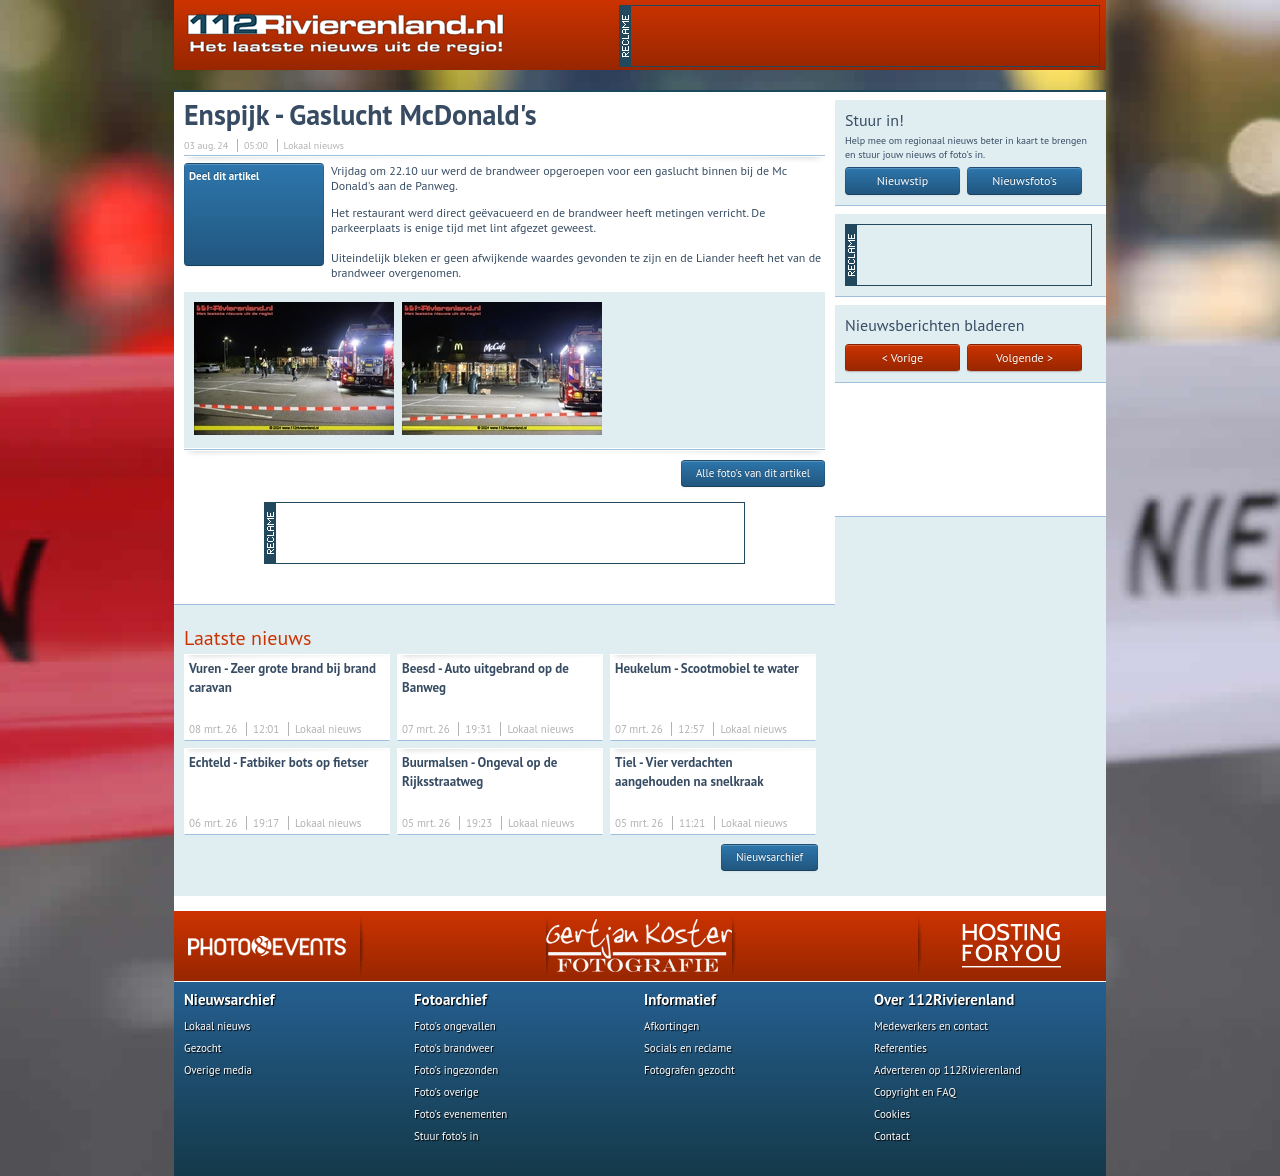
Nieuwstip (903, 180)
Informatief (680, 999)
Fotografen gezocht (689, 1070)
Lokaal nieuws (217, 1026)
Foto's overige (446, 1092)
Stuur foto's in (446, 1136)
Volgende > (1024, 357)
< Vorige (902, 357)
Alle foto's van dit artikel (753, 473)
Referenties (900, 1048)
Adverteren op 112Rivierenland (947, 1070)
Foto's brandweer (454, 1048)
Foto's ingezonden (456, 1070)
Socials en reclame (688, 1048)
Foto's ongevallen (455, 1026)
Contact (892, 1136)
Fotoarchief (450, 999)
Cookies (892, 1114)
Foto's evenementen (460, 1114)
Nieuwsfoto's (1024, 180)
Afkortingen (671, 1026)
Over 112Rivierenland (944, 999)
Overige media (218, 1070)
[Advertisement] (865, 36)
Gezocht (203, 1048)
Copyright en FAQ (915, 1092)
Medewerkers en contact (931, 1026)
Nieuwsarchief (769, 857)
